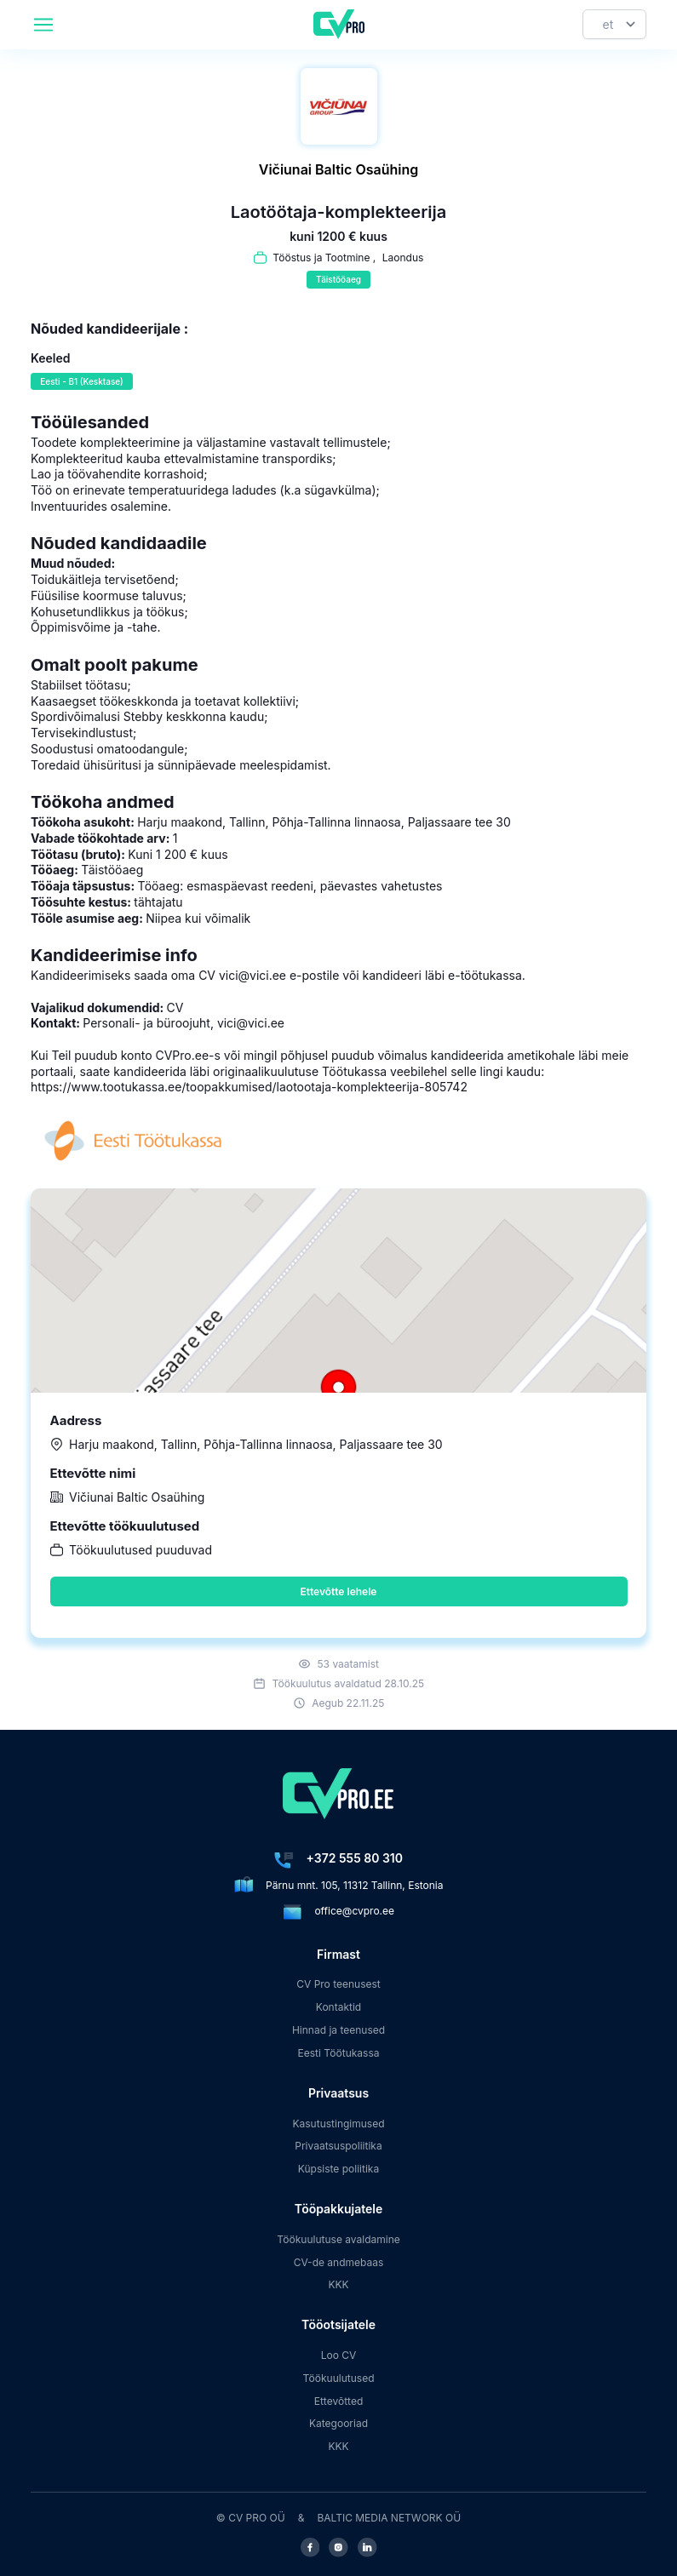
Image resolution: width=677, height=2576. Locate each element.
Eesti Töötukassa (338, 2052)
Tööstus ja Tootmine (321, 257)
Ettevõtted (339, 2401)
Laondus (403, 257)
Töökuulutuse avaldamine (338, 2239)
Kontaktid (338, 2007)
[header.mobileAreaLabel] (43, 24)
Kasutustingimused (338, 2123)
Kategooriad (338, 2423)
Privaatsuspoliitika (338, 2145)
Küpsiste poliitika (338, 2168)
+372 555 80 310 (355, 1858)
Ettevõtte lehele (339, 1591)
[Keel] (614, 24)
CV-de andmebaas (339, 2262)
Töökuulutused (338, 2378)
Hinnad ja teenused (338, 2030)
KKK (338, 2284)
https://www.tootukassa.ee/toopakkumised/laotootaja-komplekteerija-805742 (249, 1086)
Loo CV (339, 2355)
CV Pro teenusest (338, 1984)
